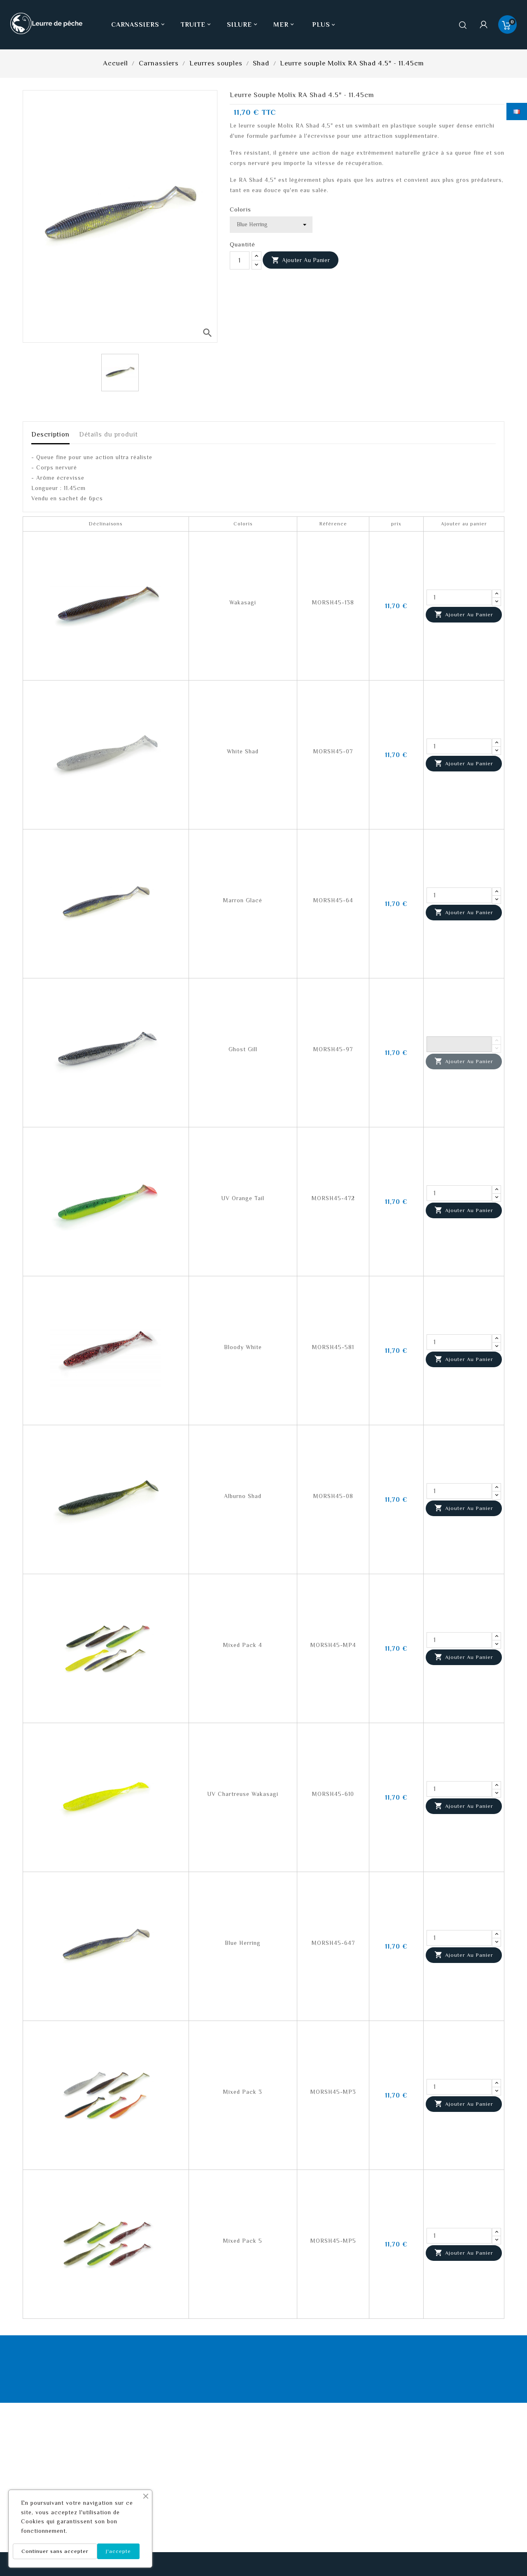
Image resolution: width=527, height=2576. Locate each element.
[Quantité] (240, 260)
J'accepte (118, 2551)
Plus (321, 24)
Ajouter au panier (300, 260)
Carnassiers (138, 25)
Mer (284, 25)
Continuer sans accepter (55, 2551)
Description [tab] (50, 434)
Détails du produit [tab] (108, 434)
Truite (196, 25)
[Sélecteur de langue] (516, 111)
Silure (243, 25)
